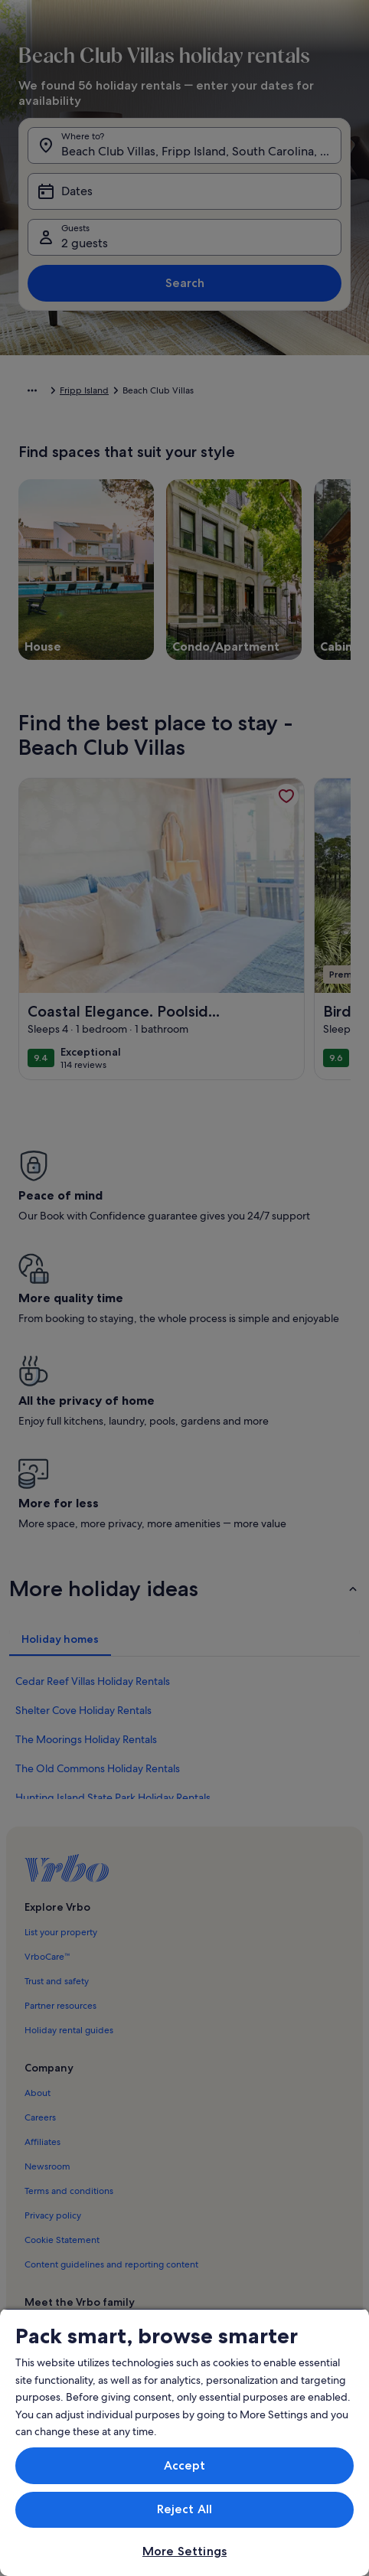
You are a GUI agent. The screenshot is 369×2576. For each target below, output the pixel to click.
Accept (185, 2465)
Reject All (185, 2509)
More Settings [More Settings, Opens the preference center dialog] (184, 2551)
